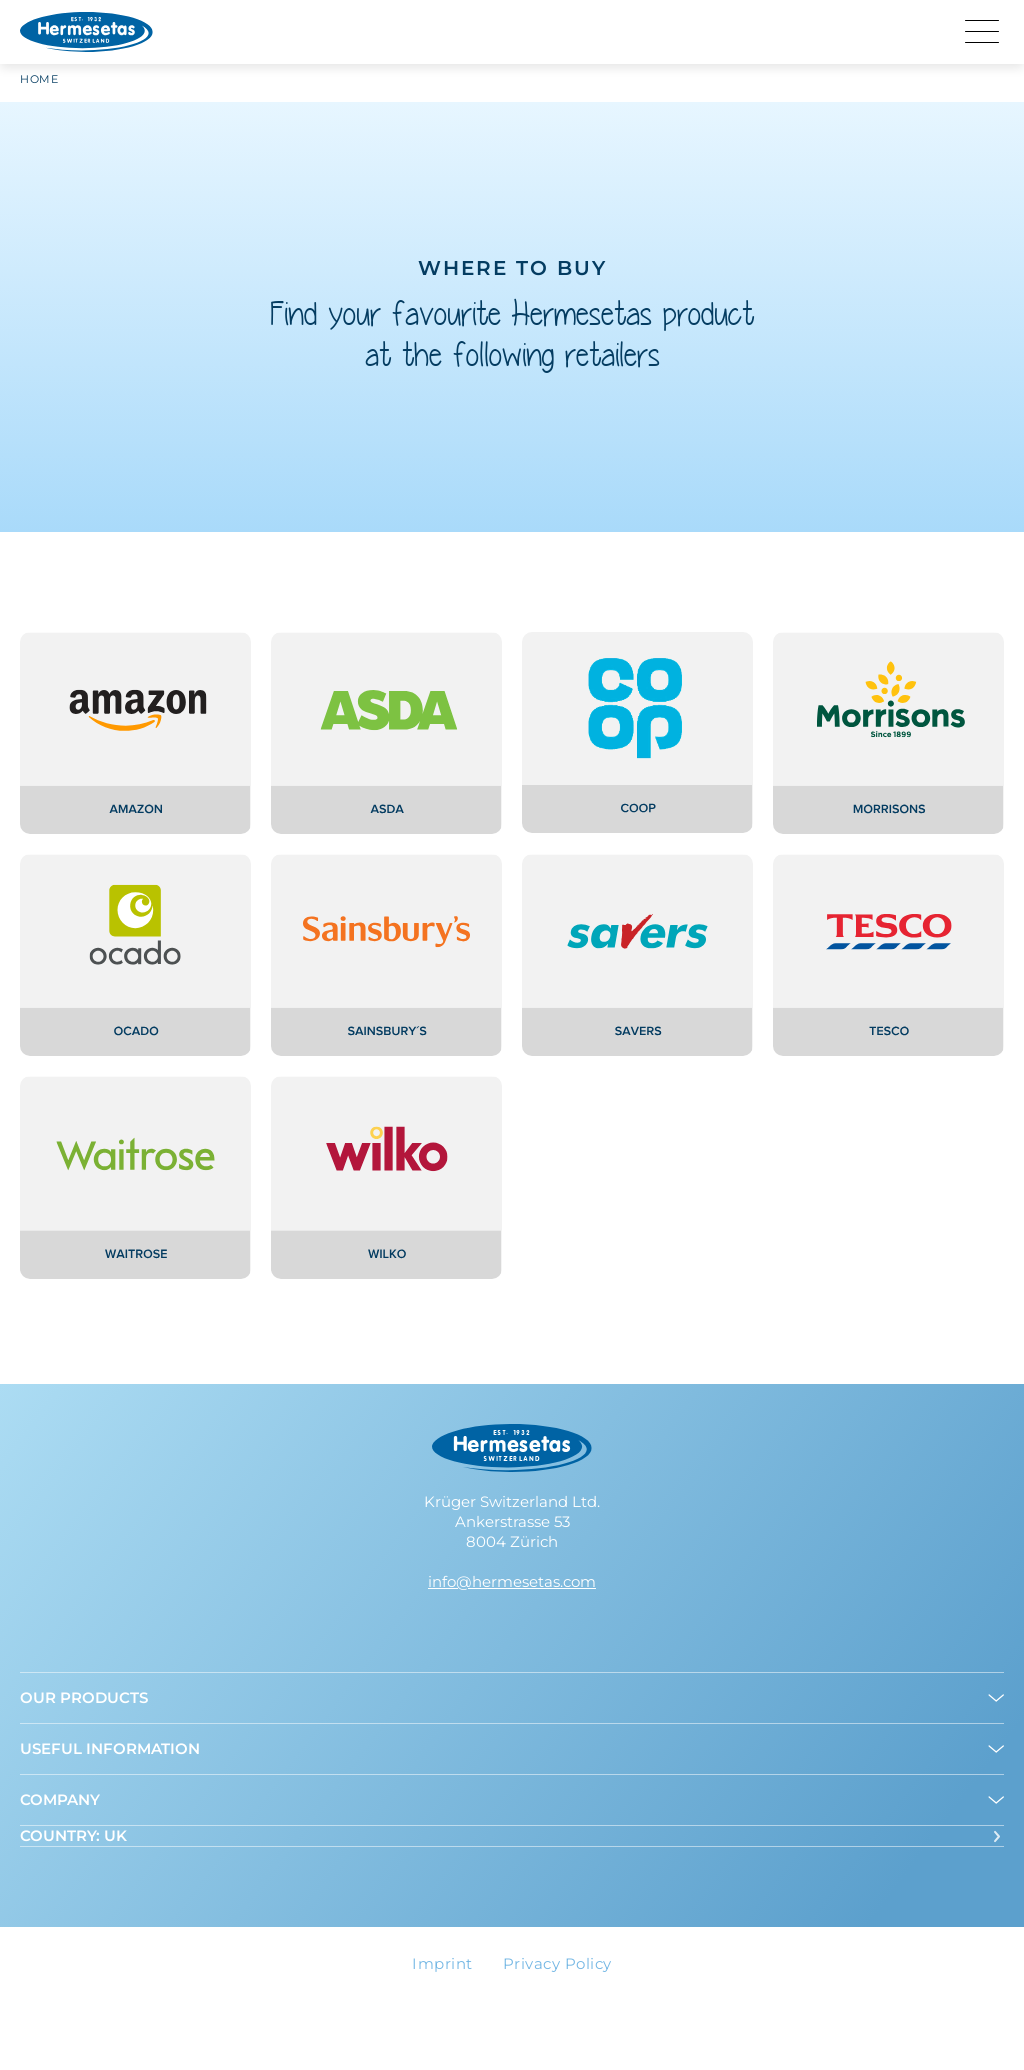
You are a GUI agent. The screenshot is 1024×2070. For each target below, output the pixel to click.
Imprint (442, 1963)
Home (39, 84)
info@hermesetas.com (512, 1581)
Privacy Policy (557, 1963)
